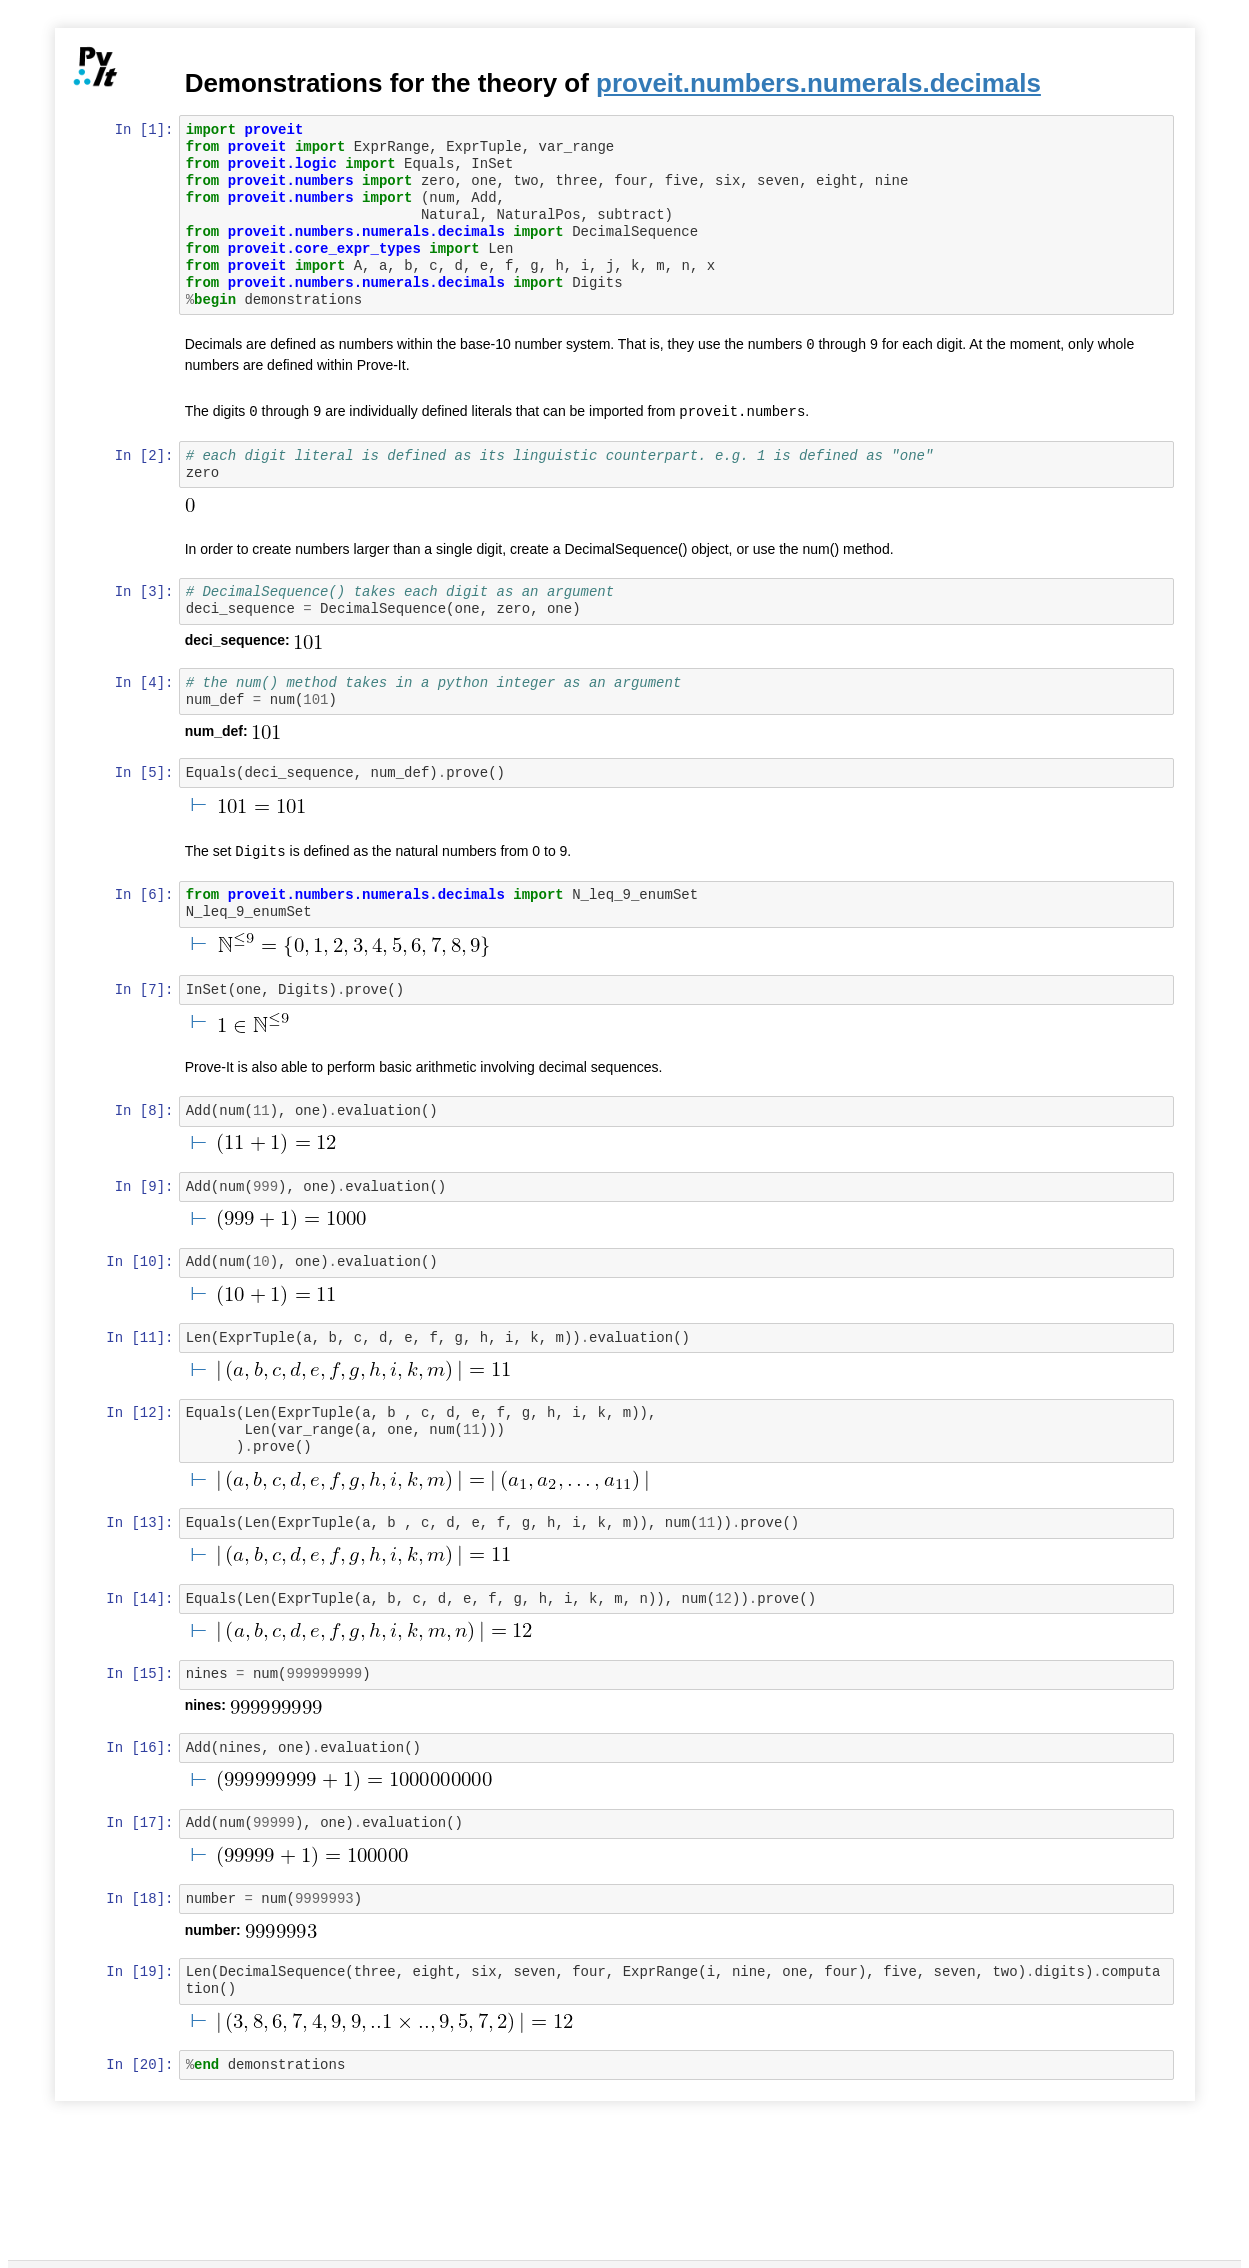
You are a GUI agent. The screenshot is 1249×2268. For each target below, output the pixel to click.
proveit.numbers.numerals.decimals (820, 83)
